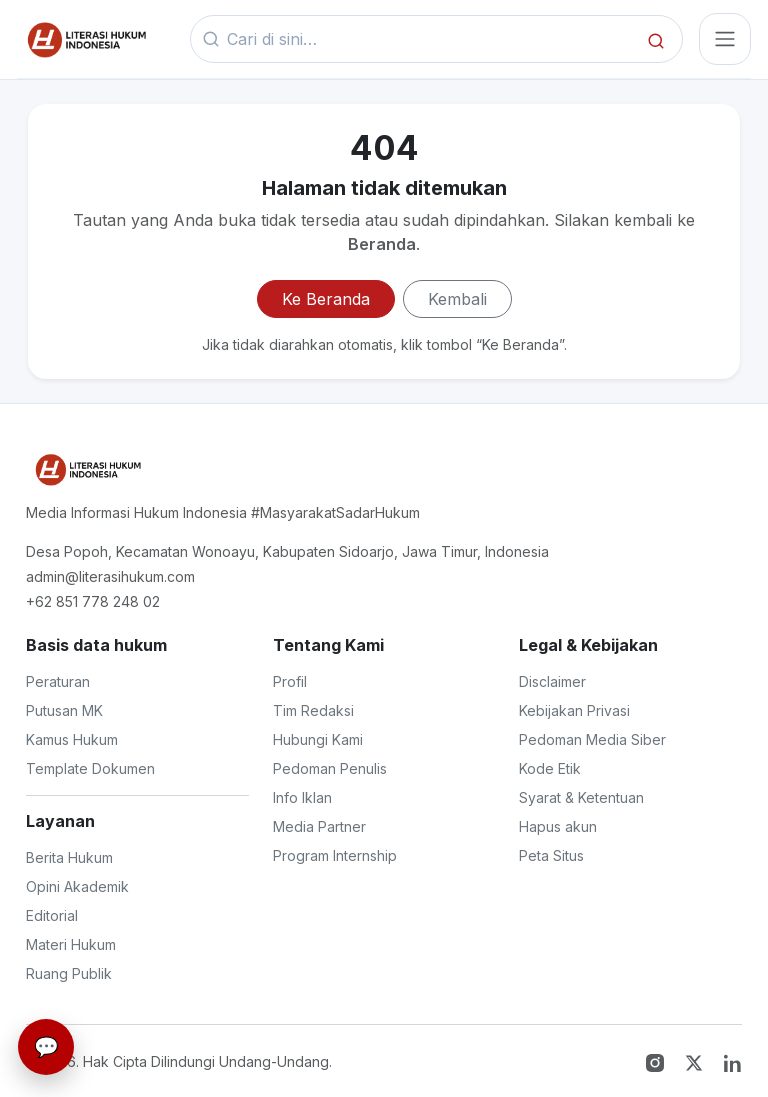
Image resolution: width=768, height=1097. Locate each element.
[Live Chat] (46, 1047)
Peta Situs (551, 855)
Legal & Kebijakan (588, 645)
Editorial (52, 915)
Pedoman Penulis (330, 768)
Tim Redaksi (313, 710)
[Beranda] (85, 39)
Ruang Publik (69, 973)
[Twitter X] (696, 1061)
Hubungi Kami (318, 739)
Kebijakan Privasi (574, 710)
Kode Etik (550, 768)
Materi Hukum (71, 944)
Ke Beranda (326, 299)
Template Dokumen (90, 768)
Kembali (457, 299)
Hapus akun (558, 826)
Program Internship (335, 855)
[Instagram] (657, 1061)
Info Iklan (302, 797)
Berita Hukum (69, 857)
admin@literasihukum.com (110, 576)
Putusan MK (64, 710)
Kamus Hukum (72, 739)
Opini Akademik (77, 886)
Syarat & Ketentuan (581, 797)
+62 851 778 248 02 (93, 601)
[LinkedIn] (733, 1061)
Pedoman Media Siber (592, 739)
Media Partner (319, 826)
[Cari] (656, 39)
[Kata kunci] (430, 39)
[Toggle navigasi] (725, 39)
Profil (290, 681)
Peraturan (58, 681)
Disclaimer (552, 681)
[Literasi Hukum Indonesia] (86, 469)
